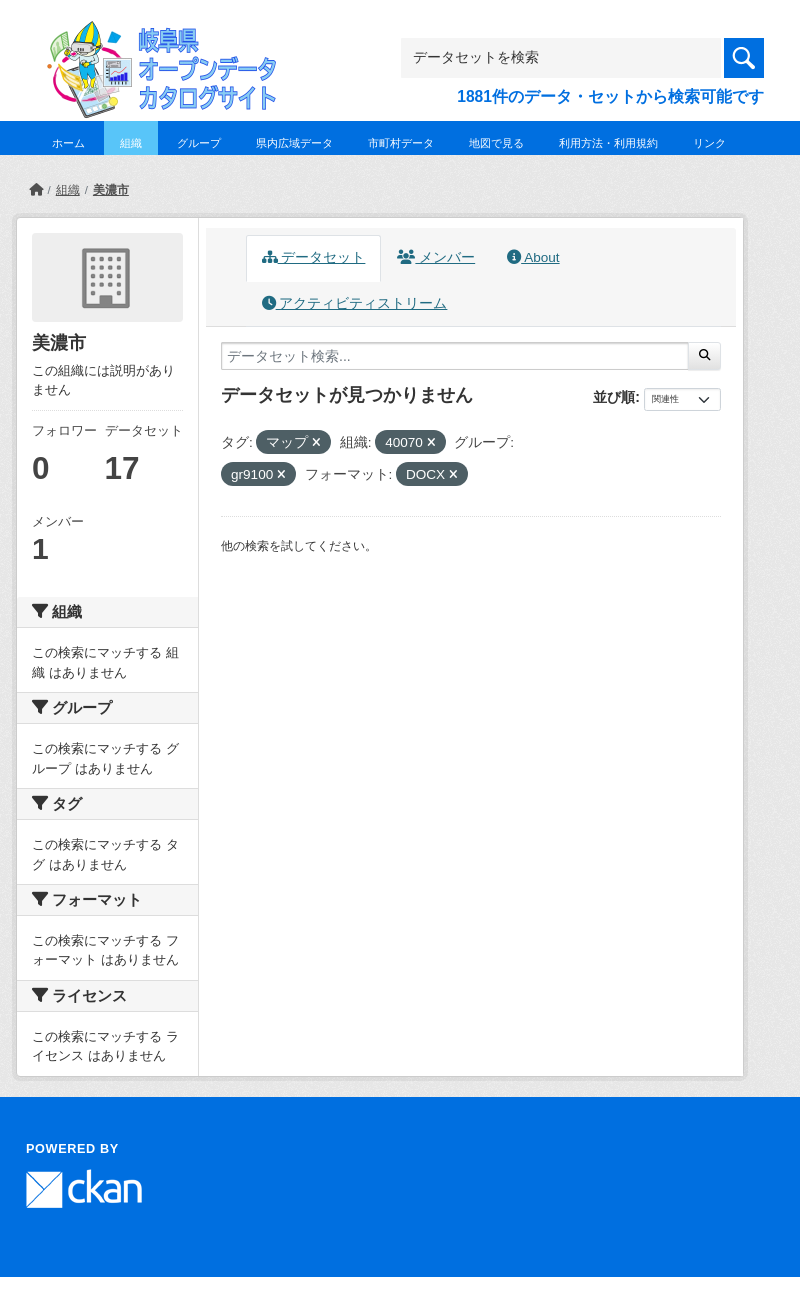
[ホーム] (36, 190)
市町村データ (401, 143)
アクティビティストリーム (355, 303)
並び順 (614, 397)
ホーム (68, 143)
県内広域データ (294, 143)
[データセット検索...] (455, 356)
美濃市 (111, 190)
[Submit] (704, 356)
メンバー (436, 257)
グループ (199, 143)
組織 (131, 143)
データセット (314, 257)
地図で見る (496, 143)
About (533, 257)
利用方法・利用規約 (608, 143)
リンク (709, 143)
